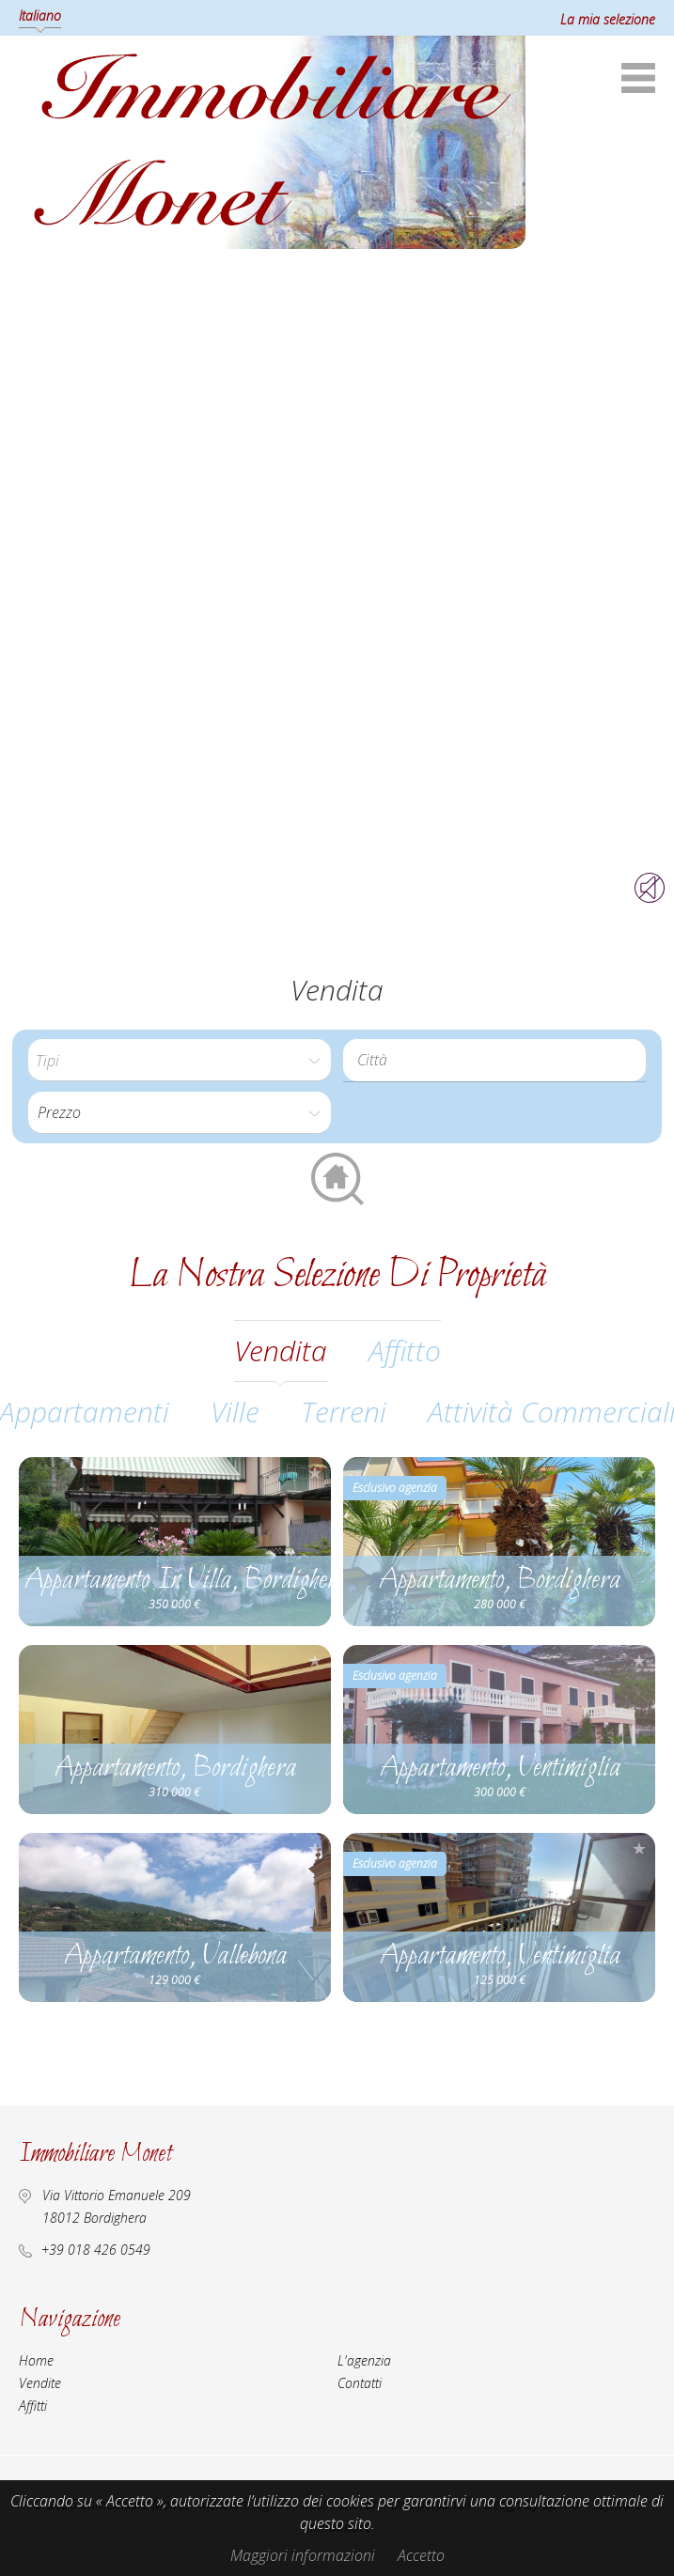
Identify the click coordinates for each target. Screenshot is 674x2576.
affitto (404, 1350)
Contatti (359, 2383)
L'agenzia (364, 2360)
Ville (235, 1411)
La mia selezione (607, 19)
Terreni (343, 1411)
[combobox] (494, 1060)
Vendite (40, 2383)
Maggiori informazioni (302, 2555)
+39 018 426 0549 (95, 2249)
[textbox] (499, 1059)
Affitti (33, 2405)
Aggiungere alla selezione (314, 1472)
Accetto (421, 2555)
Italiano (40, 15)
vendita (280, 1350)
